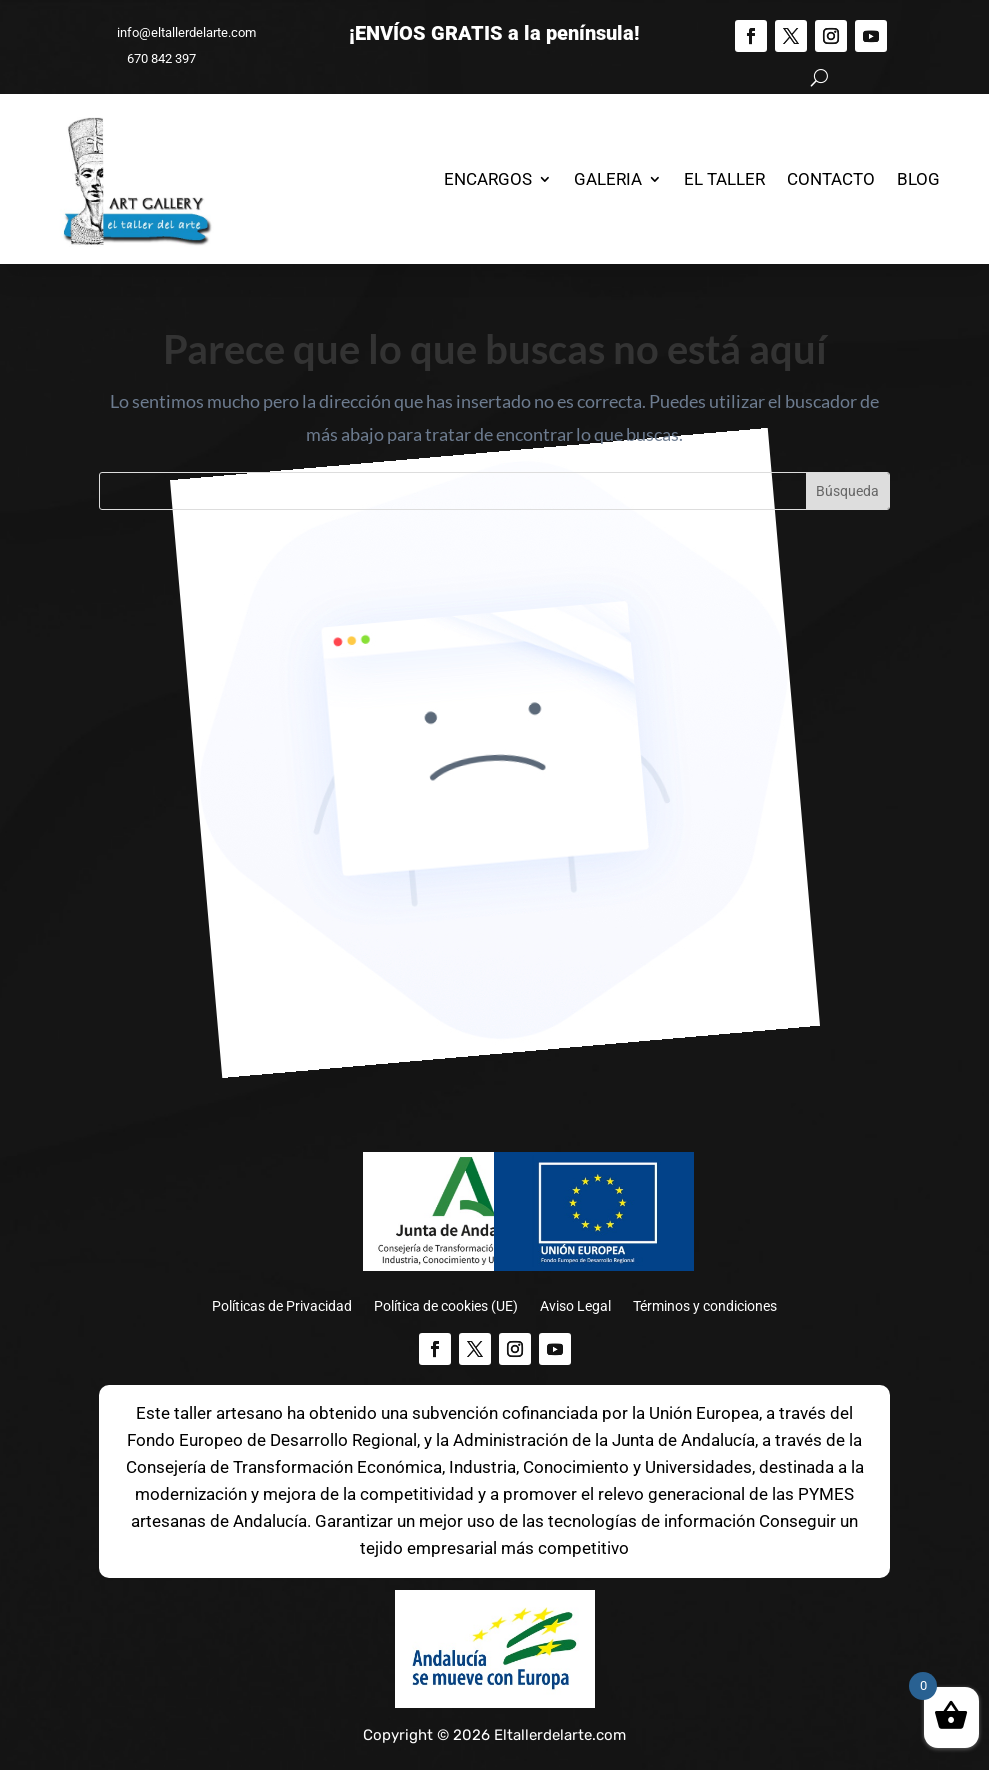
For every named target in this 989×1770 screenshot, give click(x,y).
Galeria (608, 179)
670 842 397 (152, 58)
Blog (918, 179)
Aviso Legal (575, 1306)
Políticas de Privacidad (282, 1306)
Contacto (831, 179)
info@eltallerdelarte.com (177, 32)
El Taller (724, 179)
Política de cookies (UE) (446, 1306)
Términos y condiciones (705, 1306)
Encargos (488, 179)
